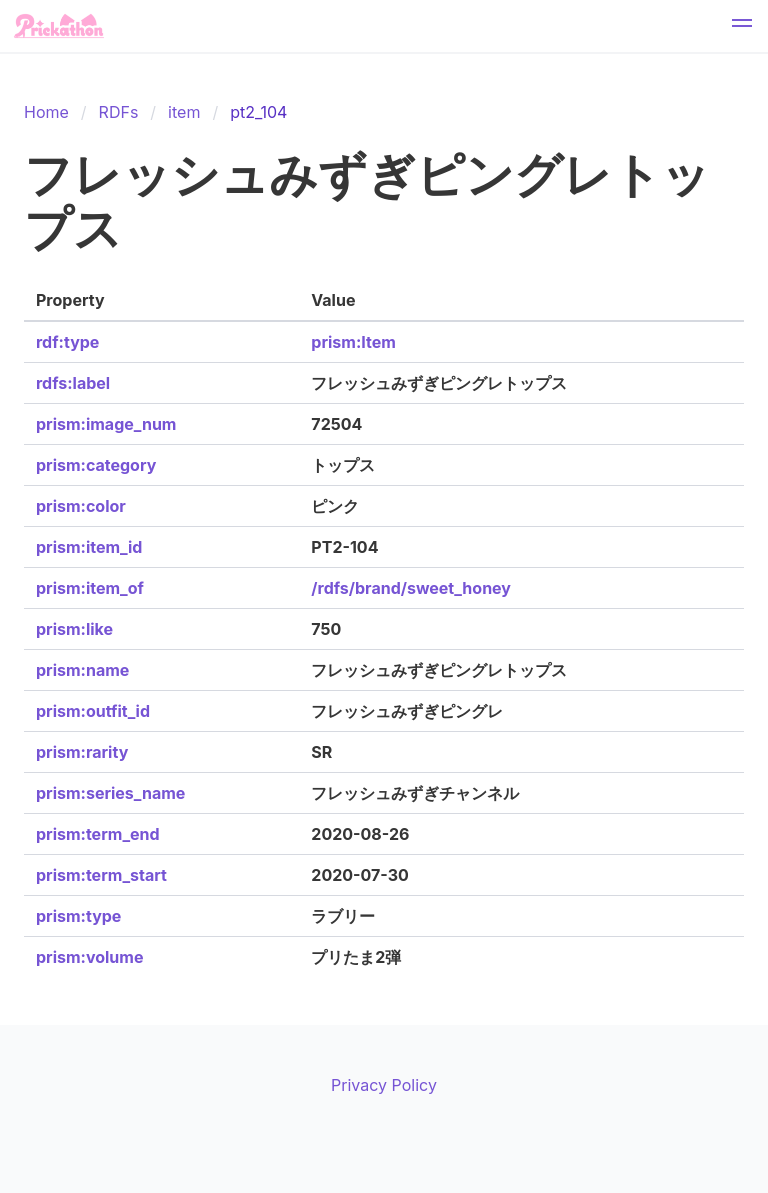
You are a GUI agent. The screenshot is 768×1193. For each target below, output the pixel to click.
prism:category (96, 465)
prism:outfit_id (93, 711)
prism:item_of (90, 588)
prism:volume (89, 957)
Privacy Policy (384, 1085)
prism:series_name (110, 793)
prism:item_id (89, 547)
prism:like (74, 629)
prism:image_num (106, 424)
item (184, 112)
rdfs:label (73, 383)
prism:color (81, 506)
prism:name (82, 670)
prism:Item (353, 342)
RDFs (119, 112)
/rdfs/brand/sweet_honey (411, 588)
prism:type (78, 916)
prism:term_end (98, 834)
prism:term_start (101, 875)
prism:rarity (82, 752)
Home (46, 112)
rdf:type (67, 342)
